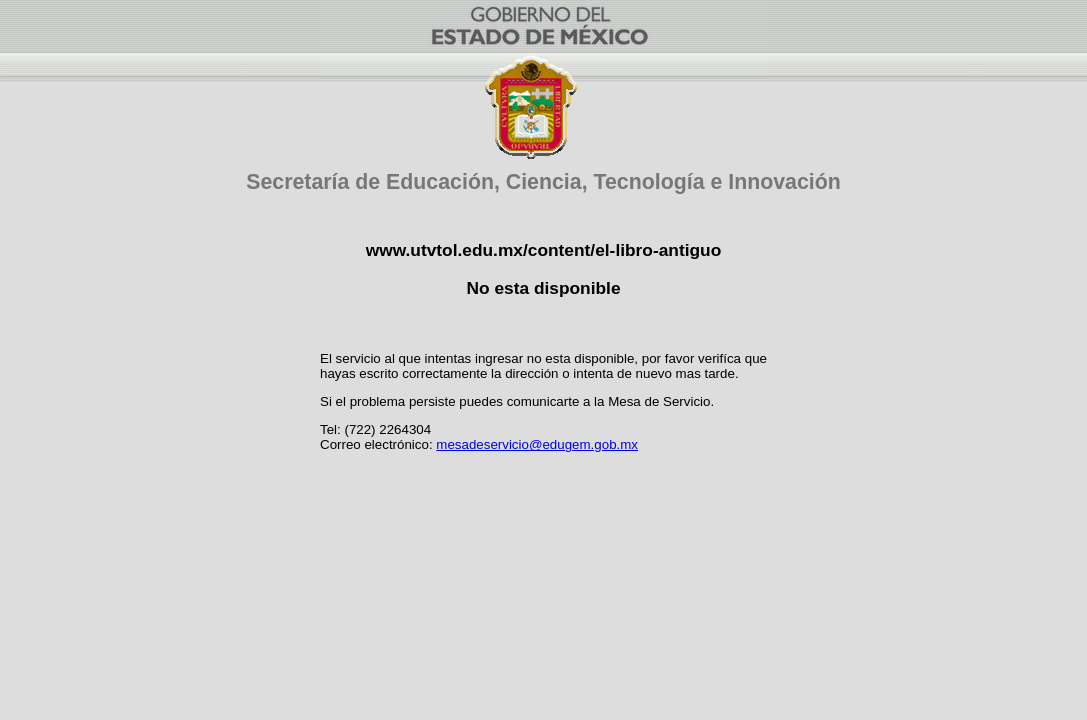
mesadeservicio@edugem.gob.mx (537, 444)
